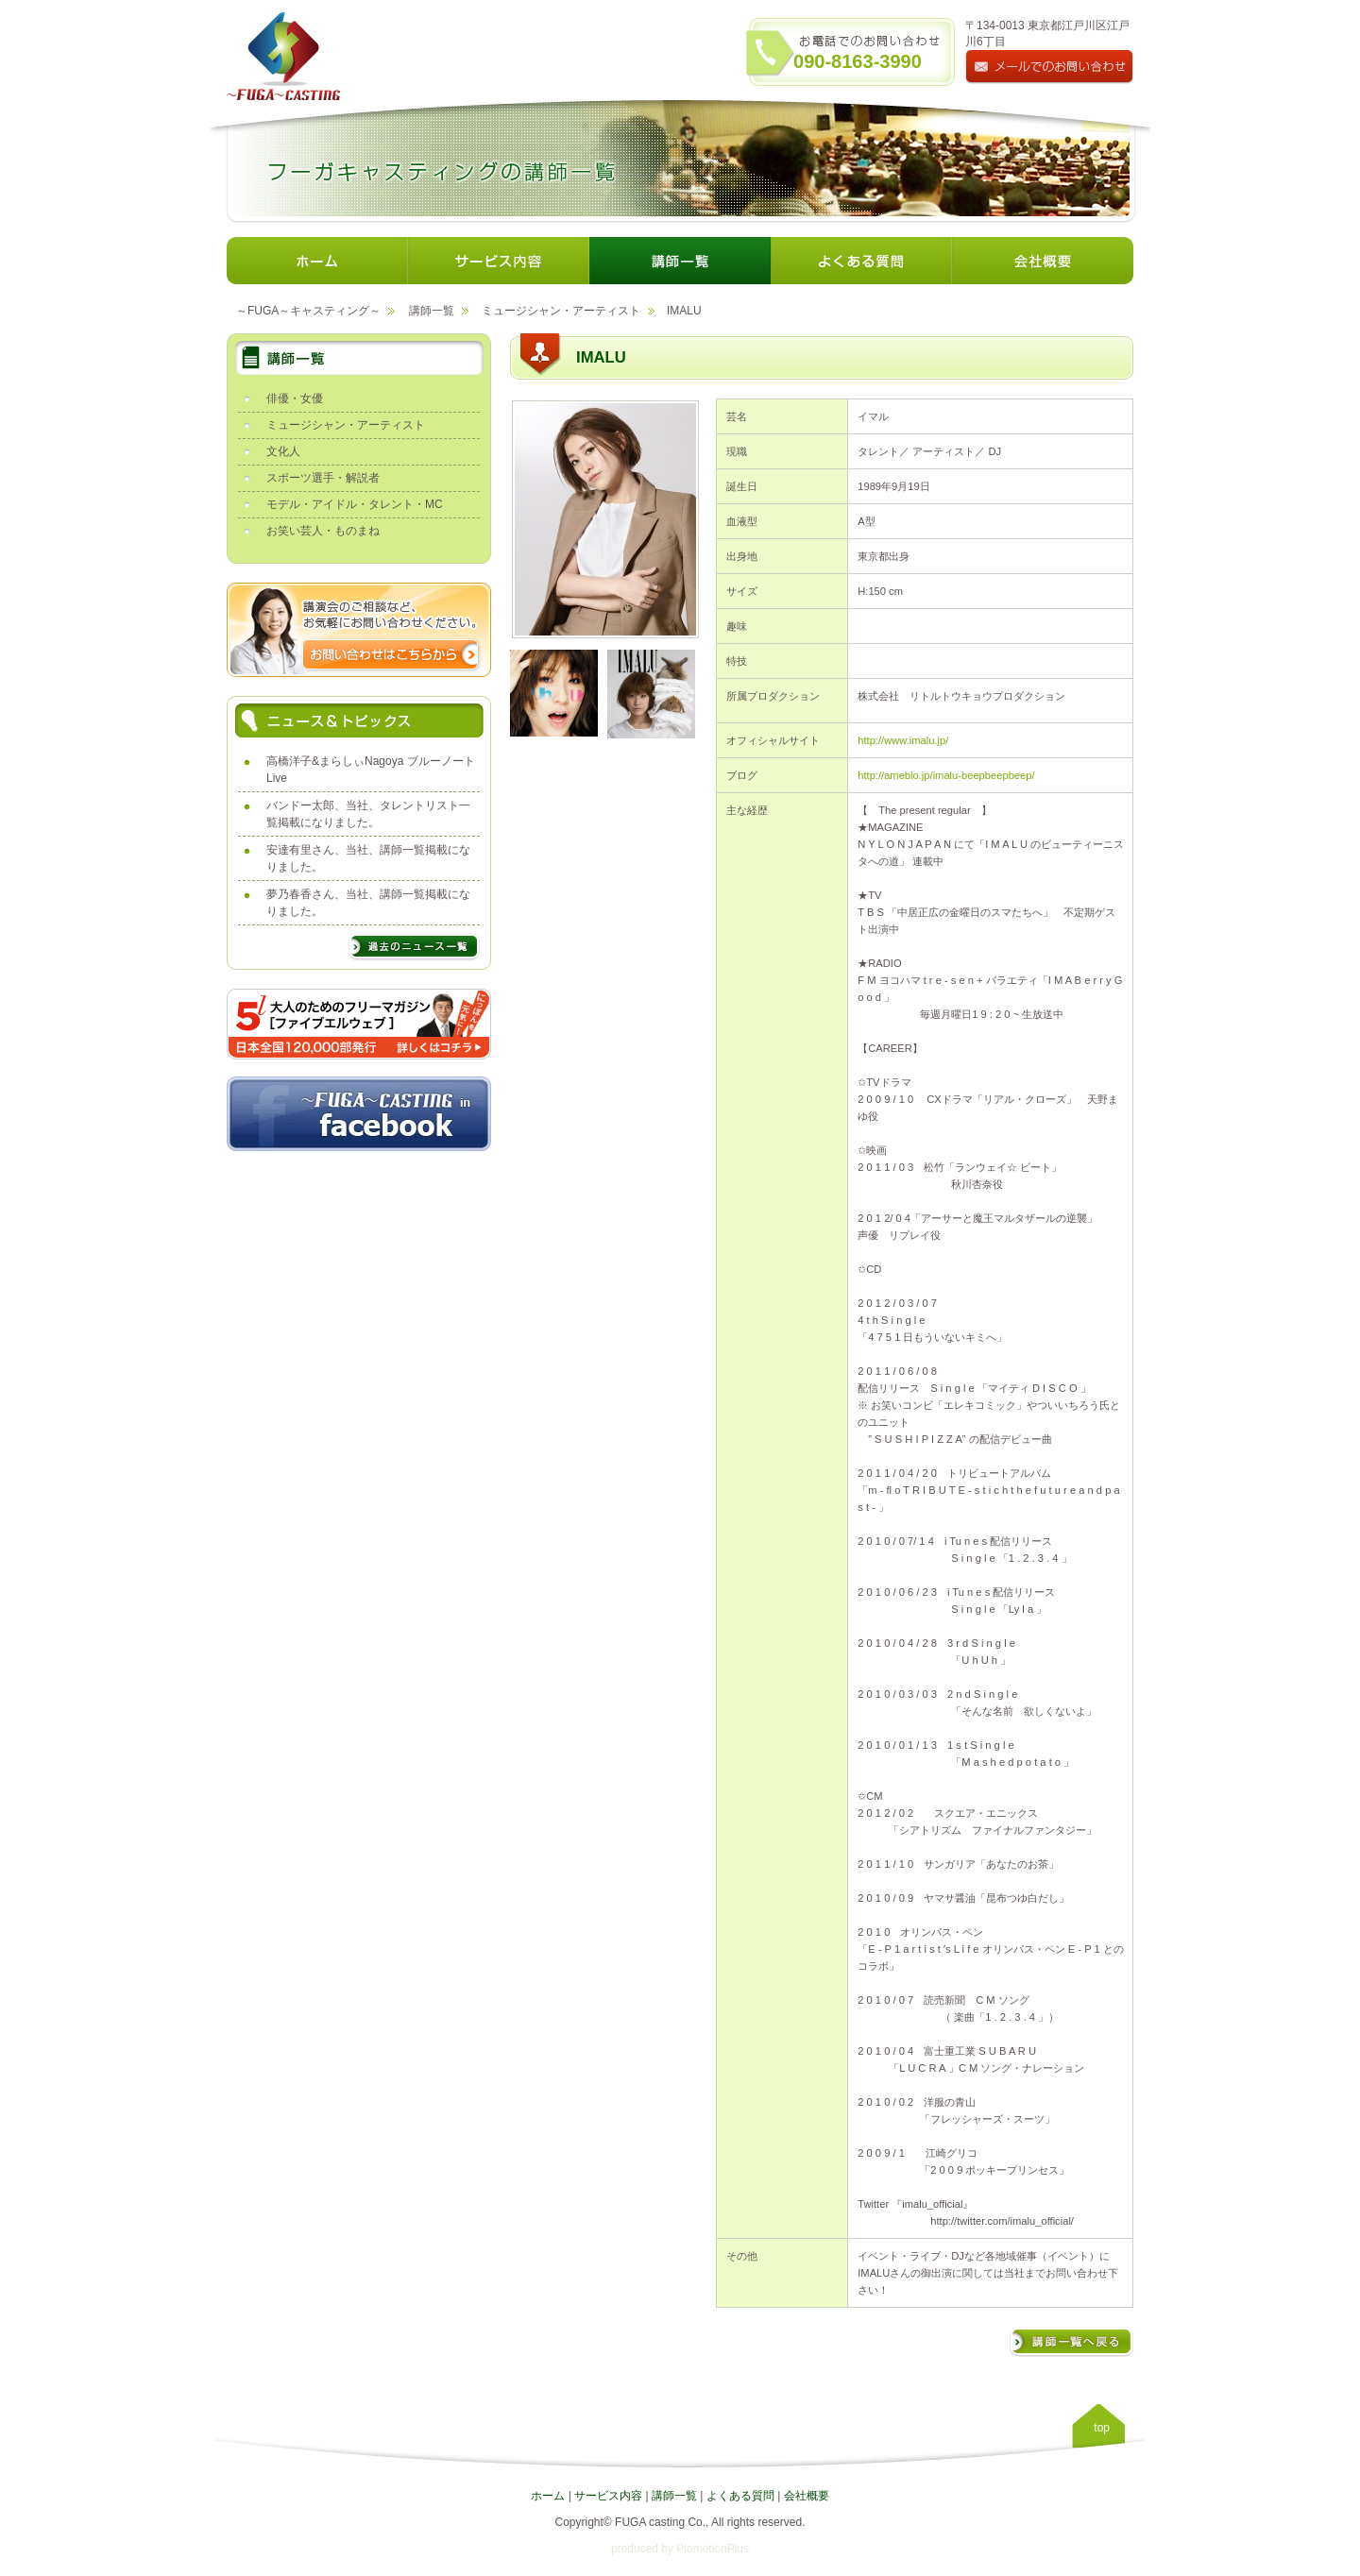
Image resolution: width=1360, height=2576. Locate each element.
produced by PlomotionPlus (680, 2548)
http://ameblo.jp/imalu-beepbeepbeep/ (946, 775)
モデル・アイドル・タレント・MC (354, 504)
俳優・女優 (294, 398)
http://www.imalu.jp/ (903, 740)
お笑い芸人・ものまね (323, 530)
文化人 (283, 451)
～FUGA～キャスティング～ (308, 310)
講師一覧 (431, 310)
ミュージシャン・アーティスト (561, 310)
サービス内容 (608, 2495)
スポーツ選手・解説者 (323, 477)
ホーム (548, 2495)
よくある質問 (740, 2495)
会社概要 (806, 2495)
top (1102, 2427)
